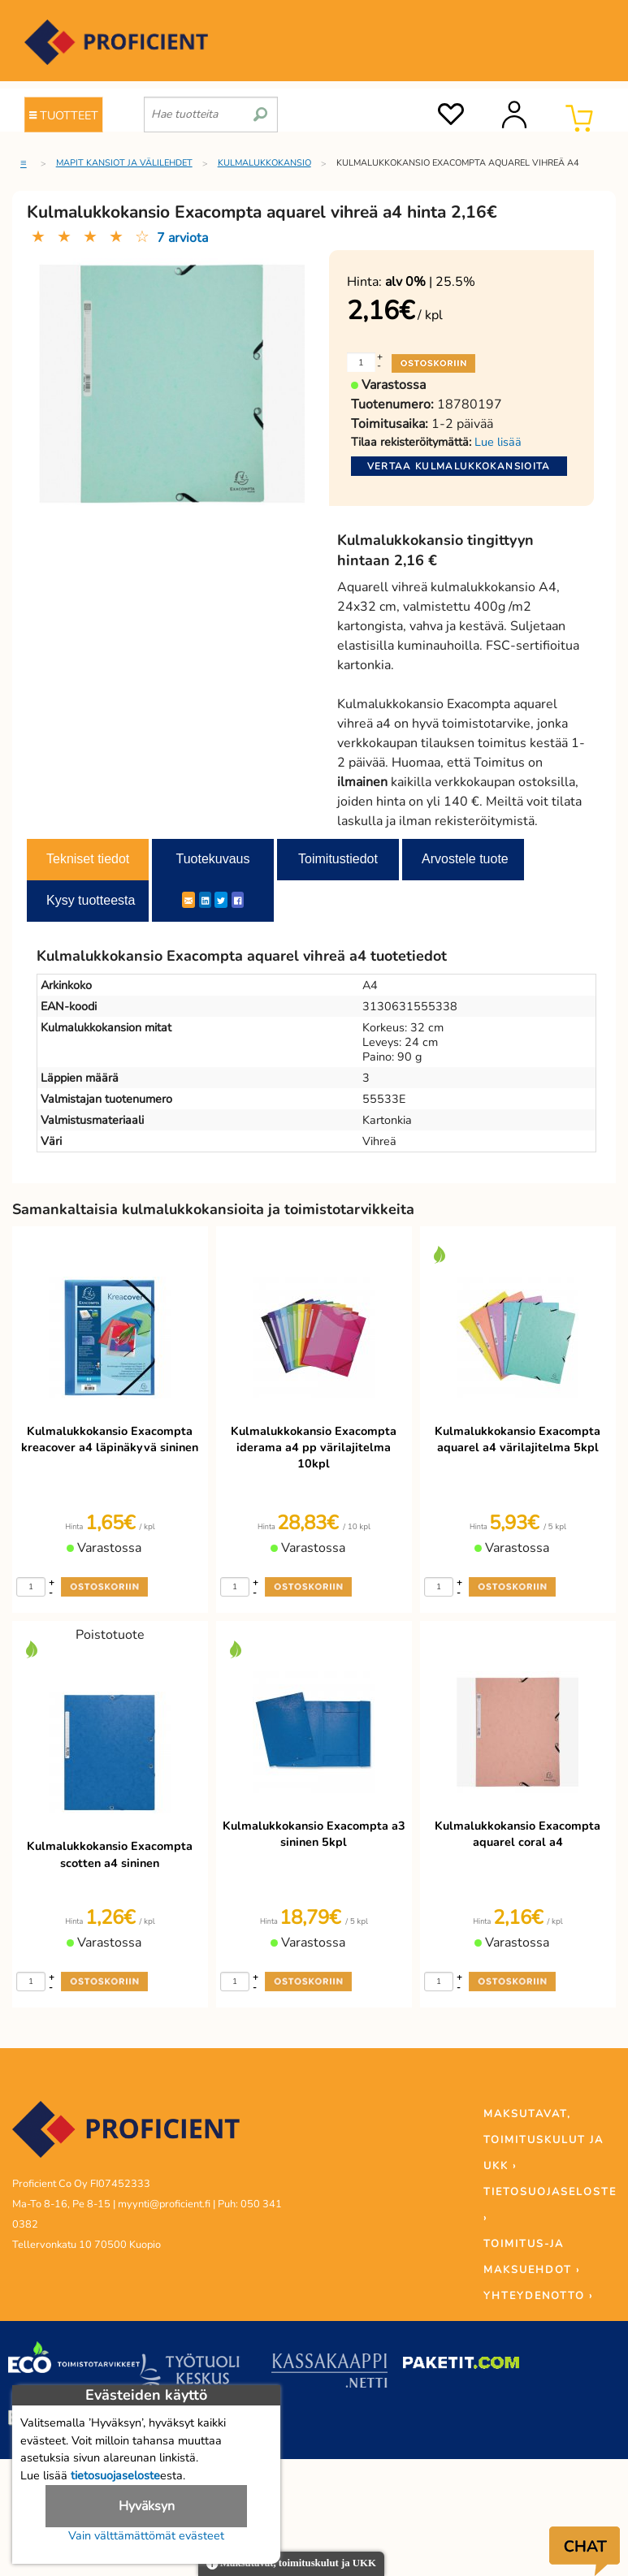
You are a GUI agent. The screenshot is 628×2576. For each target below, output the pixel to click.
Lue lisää (498, 442)
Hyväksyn (147, 2506)
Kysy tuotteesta (90, 900)
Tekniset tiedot (87, 859)
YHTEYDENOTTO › (538, 2296)
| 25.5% (430, 282)
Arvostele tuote (465, 859)
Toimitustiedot (338, 859)
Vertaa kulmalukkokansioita (459, 466)
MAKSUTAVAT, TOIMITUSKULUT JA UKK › (543, 2140)
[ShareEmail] (188, 900)
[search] (260, 108)
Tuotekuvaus (212, 859)
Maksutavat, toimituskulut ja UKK (291, 2564)
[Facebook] (238, 900)
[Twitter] (220, 900)
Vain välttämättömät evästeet (146, 2535)
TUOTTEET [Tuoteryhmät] (63, 115)
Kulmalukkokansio (264, 163)
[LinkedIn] (205, 900)
